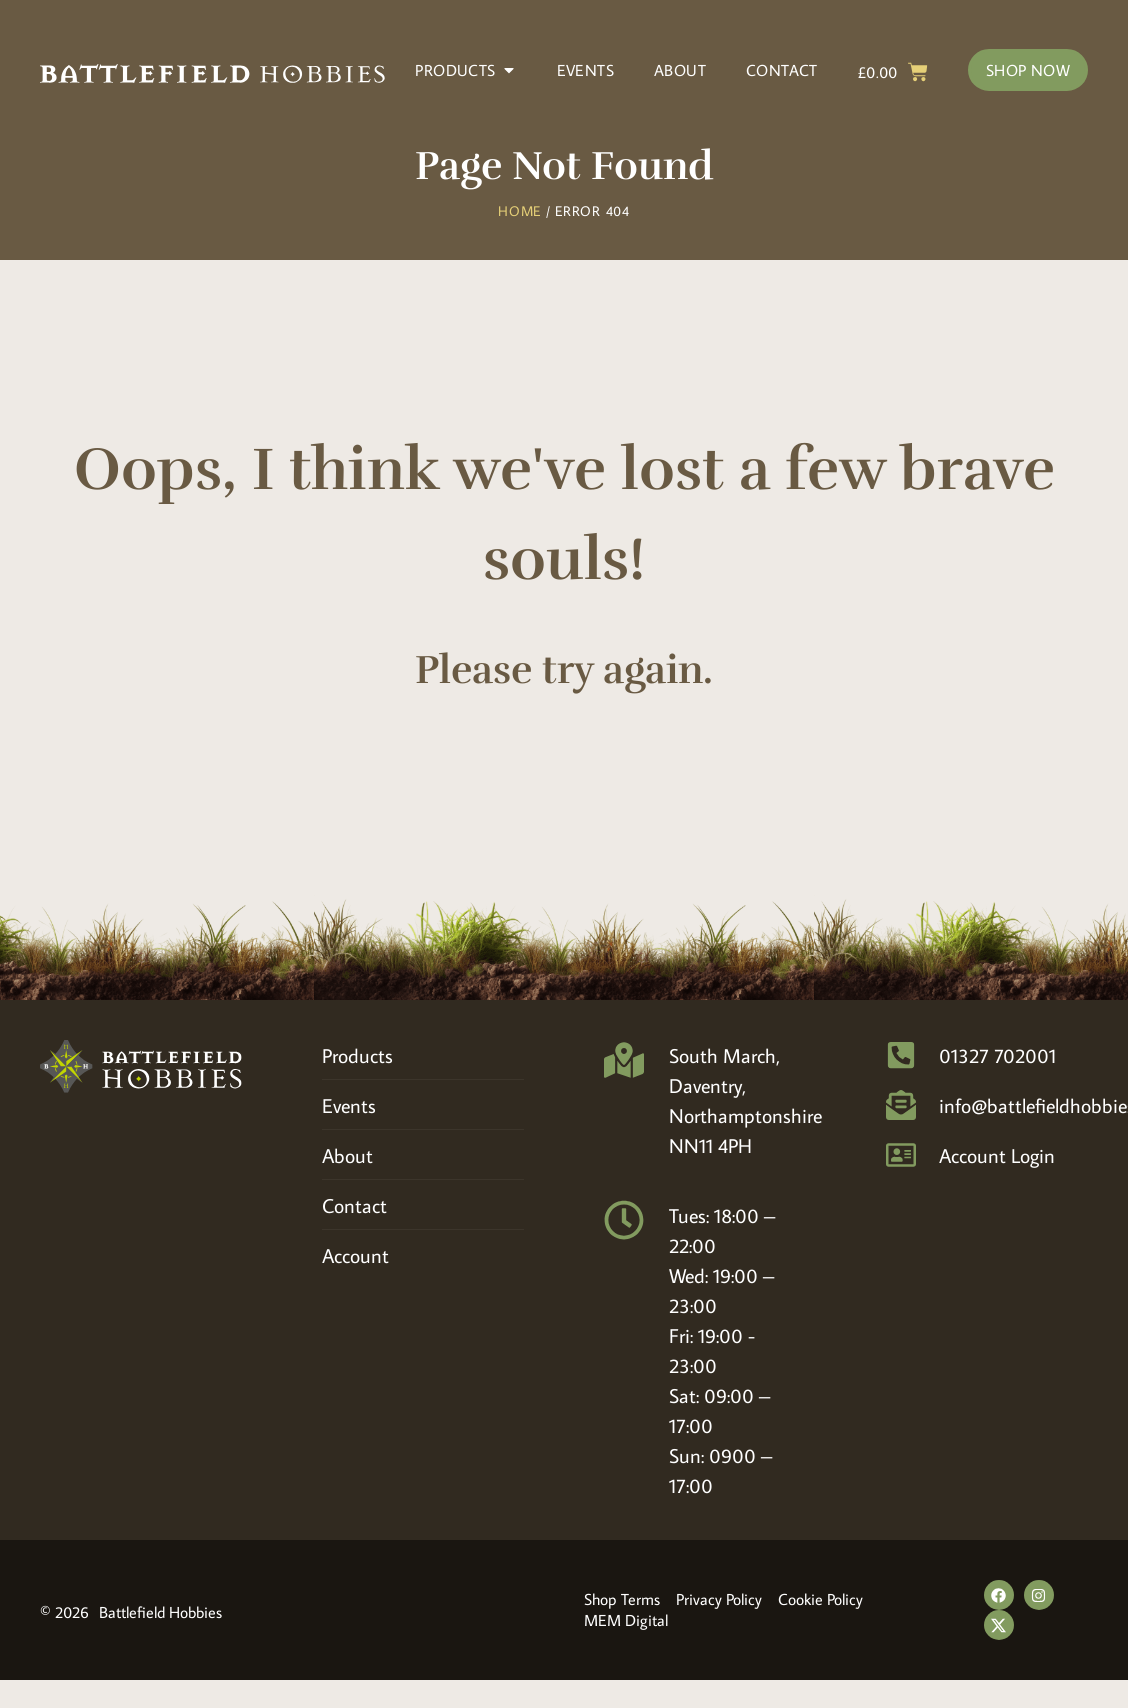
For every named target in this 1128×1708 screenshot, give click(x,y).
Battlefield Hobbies (160, 1612)
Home (519, 211)
